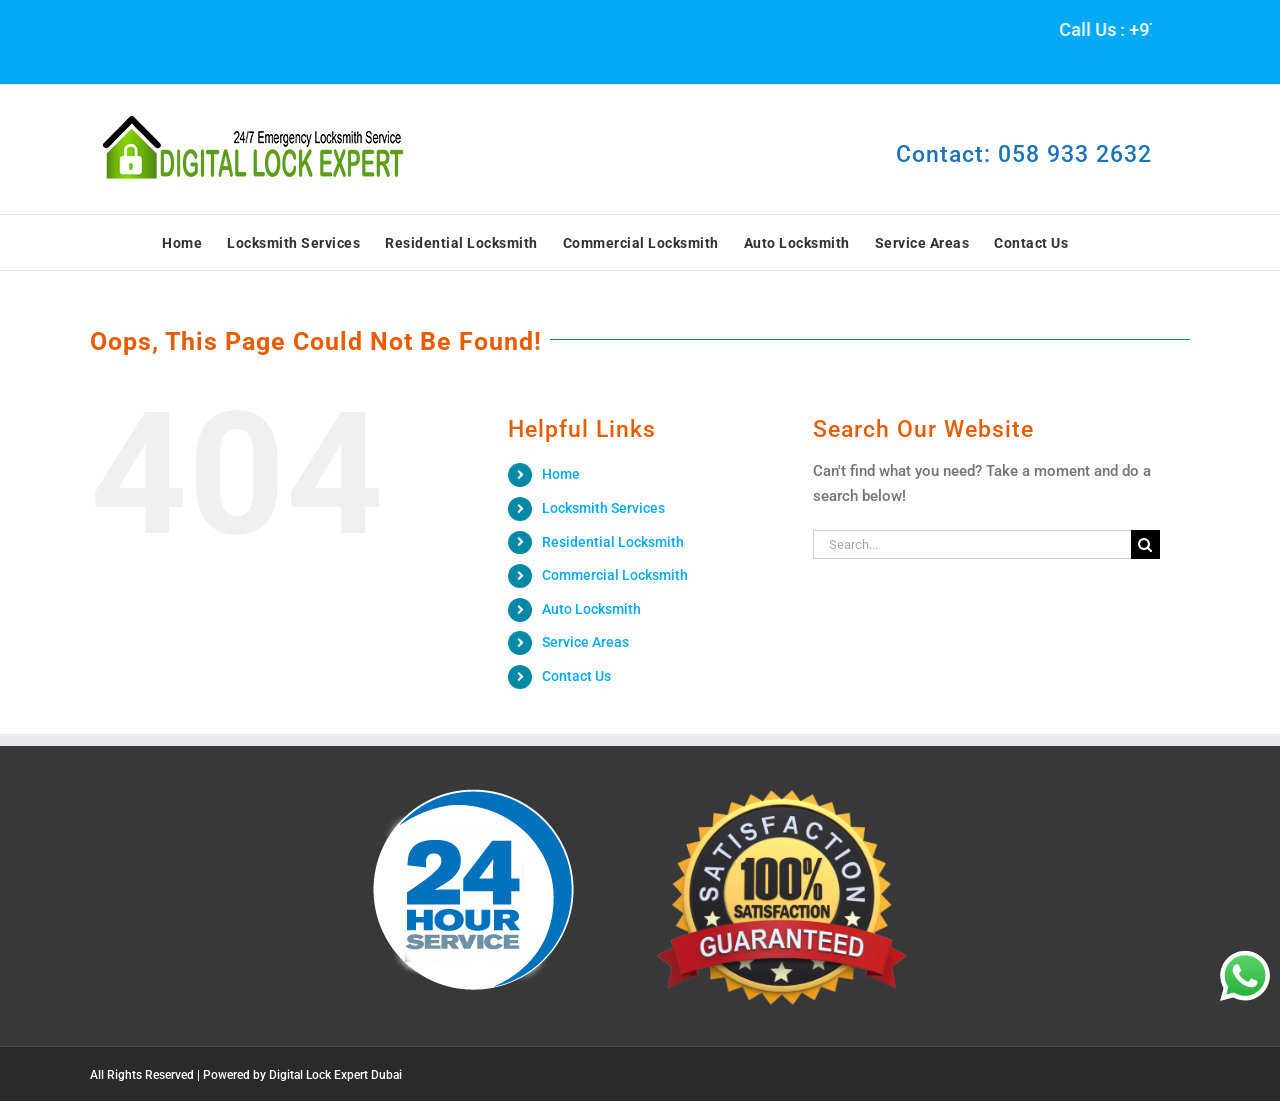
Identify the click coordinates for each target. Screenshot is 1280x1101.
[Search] (1145, 544)
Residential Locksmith (613, 542)
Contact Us (576, 676)
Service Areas (585, 642)
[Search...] (972, 544)
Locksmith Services (603, 508)
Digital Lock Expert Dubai (335, 1075)
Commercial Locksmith (615, 575)
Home (561, 474)
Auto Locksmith (591, 609)
